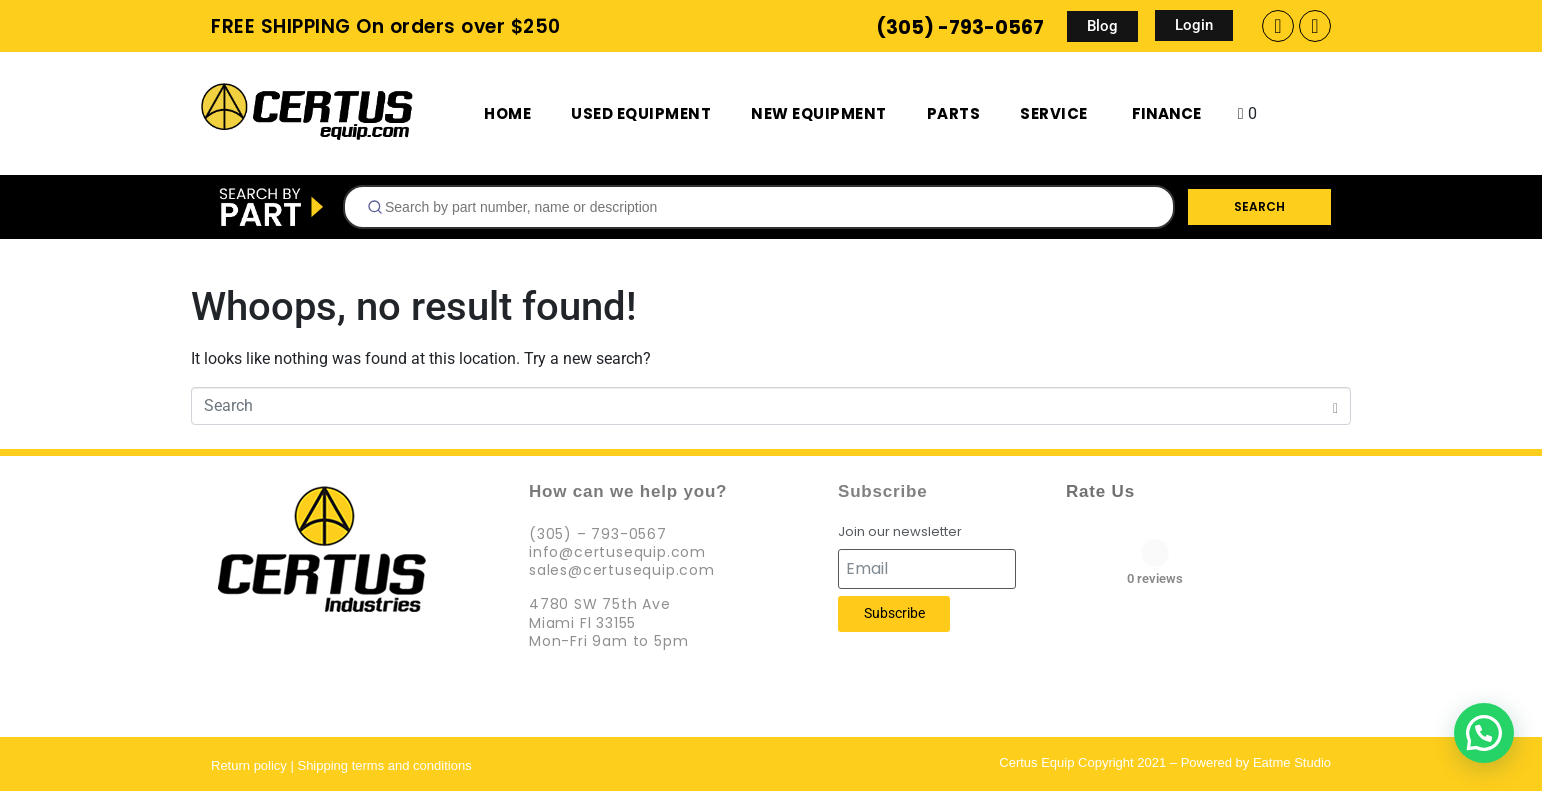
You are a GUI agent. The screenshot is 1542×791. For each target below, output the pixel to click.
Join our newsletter (900, 532)
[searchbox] (767, 207)
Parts (954, 113)
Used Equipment (641, 113)
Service (1054, 113)
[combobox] (759, 207)
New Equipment (819, 113)
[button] (1484, 733)
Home (507, 113)
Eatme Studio (1292, 762)
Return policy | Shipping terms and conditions (341, 765)
